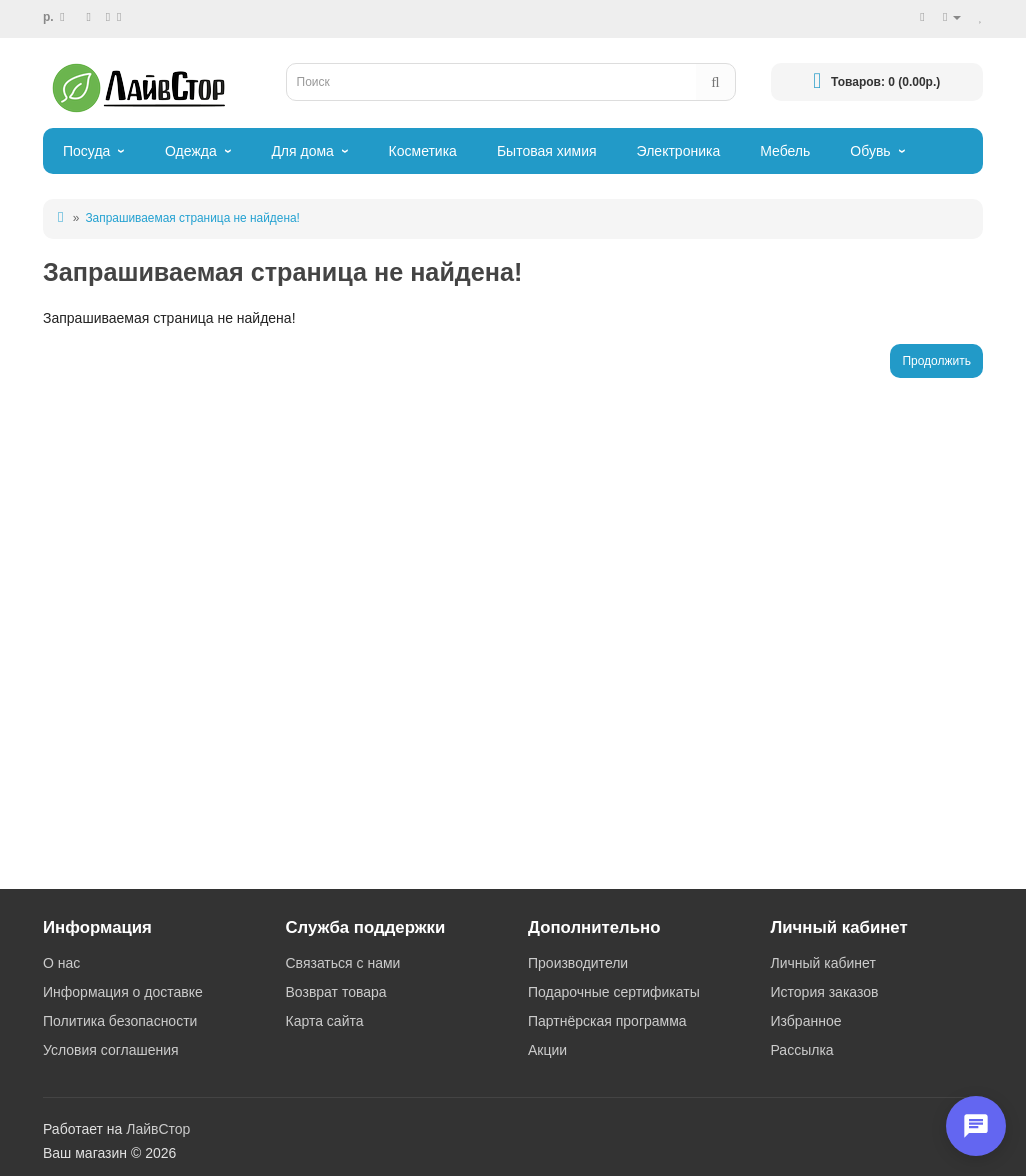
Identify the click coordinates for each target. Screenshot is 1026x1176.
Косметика (423, 151)
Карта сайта (325, 1021)
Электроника (679, 151)
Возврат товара (336, 992)
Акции (547, 1050)
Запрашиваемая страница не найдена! (192, 218)
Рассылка (802, 1050)
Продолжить (936, 361)
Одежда (191, 151)
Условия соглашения (111, 1050)
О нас (61, 963)
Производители (578, 963)
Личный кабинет (823, 963)
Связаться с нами (343, 963)
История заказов (825, 992)
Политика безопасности (120, 1021)
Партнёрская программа (607, 1021)
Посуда (86, 151)
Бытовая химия (547, 151)
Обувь (870, 151)
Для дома (302, 151)
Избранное (806, 1021)
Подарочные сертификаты (614, 992)
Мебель (785, 151)
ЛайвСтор (158, 1129)
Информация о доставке (123, 992)
